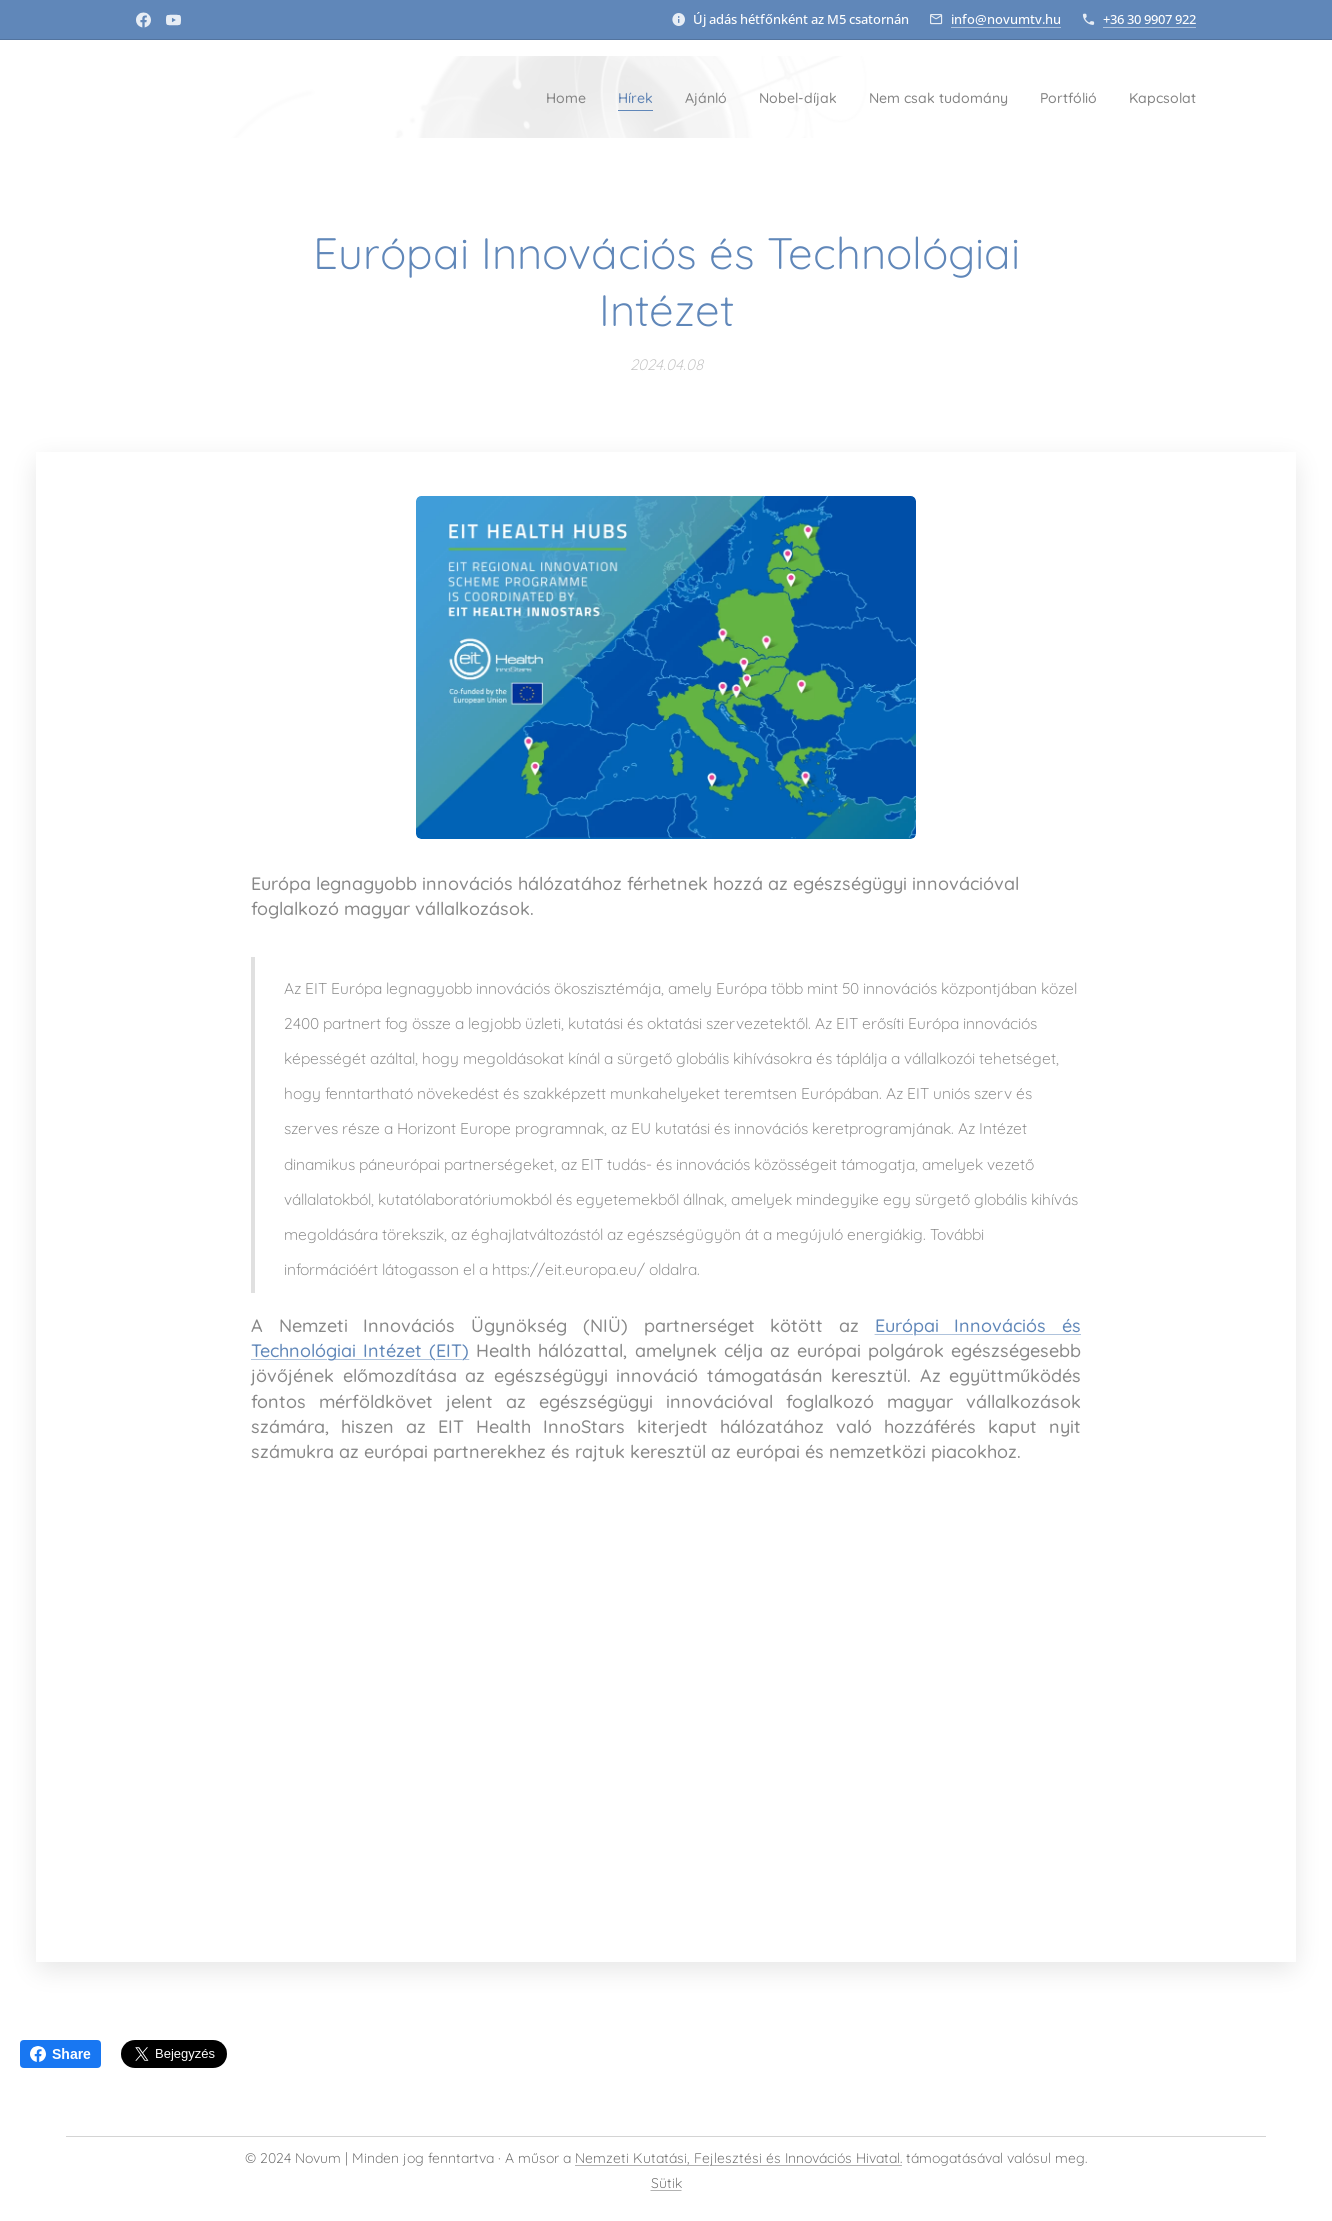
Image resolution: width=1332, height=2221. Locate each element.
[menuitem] (470, 97)
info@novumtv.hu (1006, 19)
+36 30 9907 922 (1149, 19)
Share (60, 2054)
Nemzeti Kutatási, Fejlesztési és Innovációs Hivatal (737, 2158)
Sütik (666, 2183)
